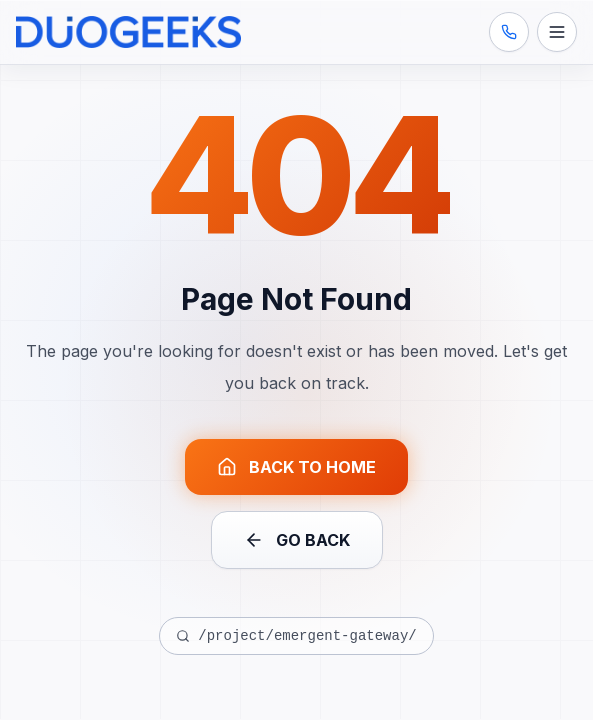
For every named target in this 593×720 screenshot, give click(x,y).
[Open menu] (557, 32)
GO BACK (297, 540)
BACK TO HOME (296, 467)
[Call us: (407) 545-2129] (509, 32)
